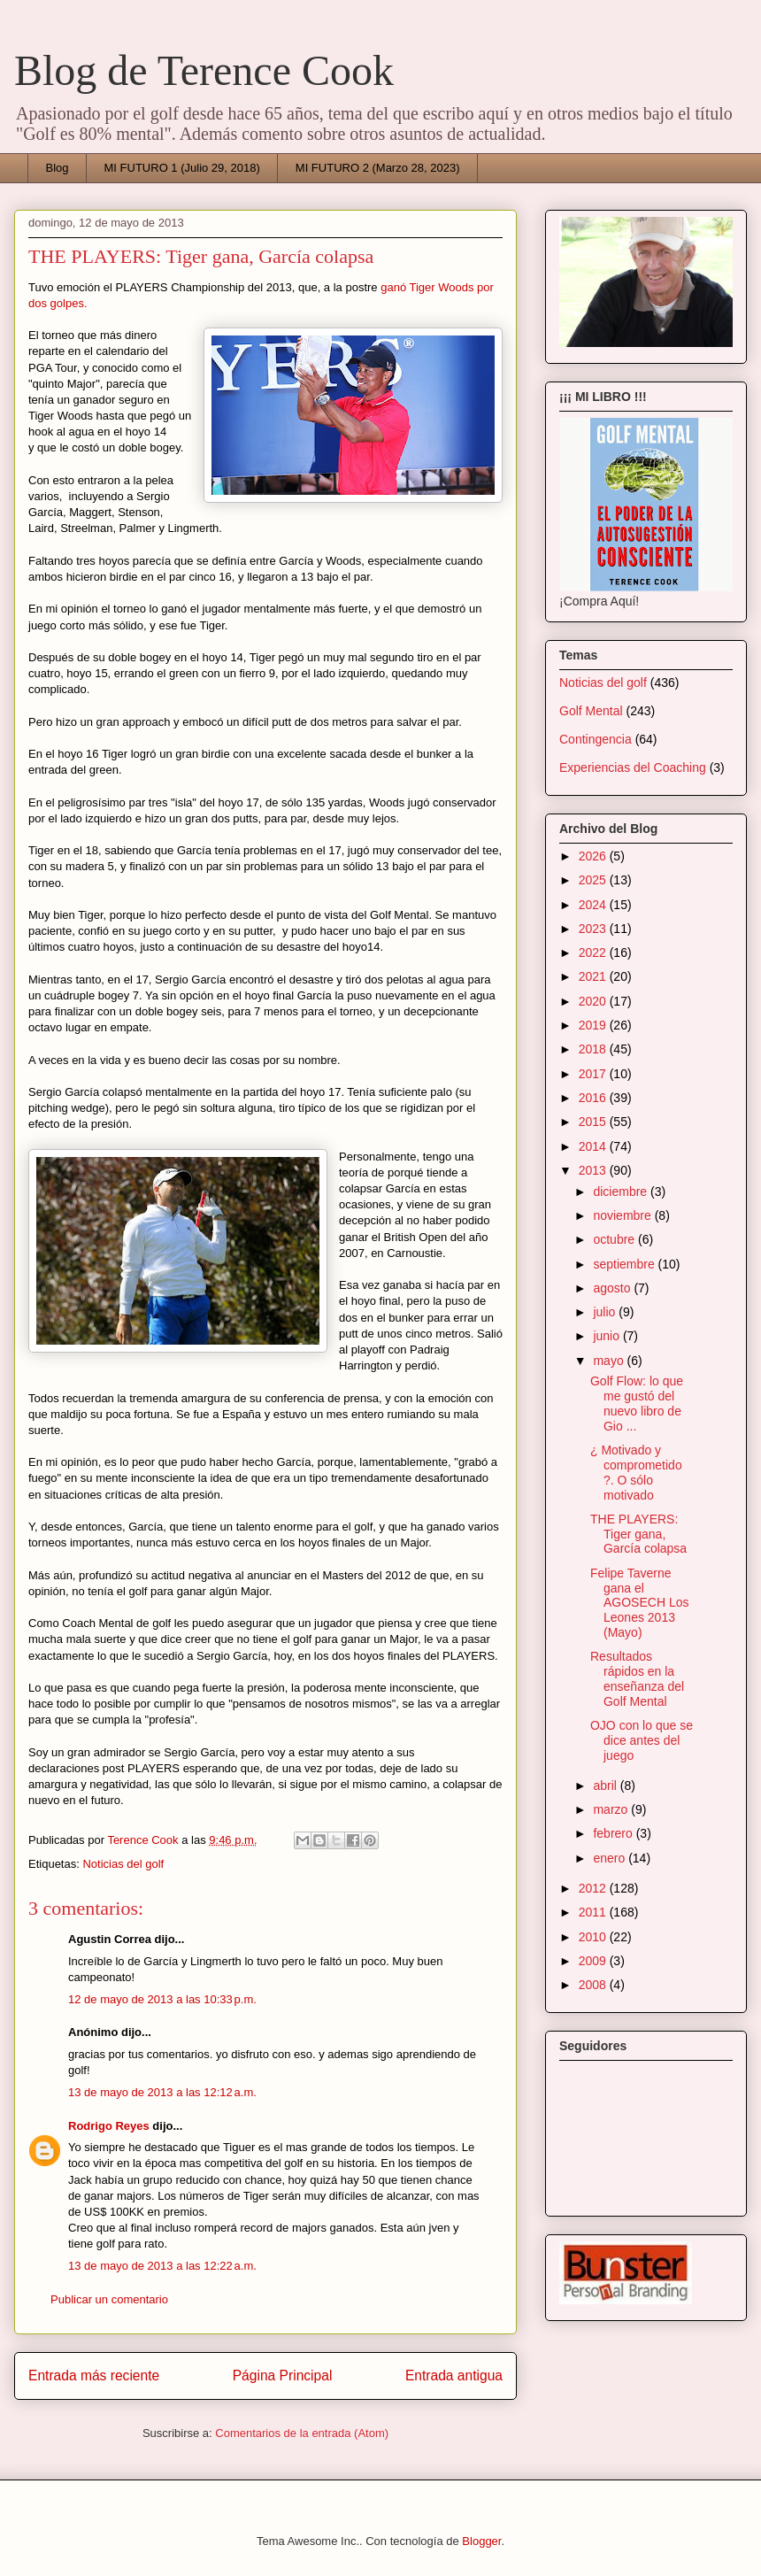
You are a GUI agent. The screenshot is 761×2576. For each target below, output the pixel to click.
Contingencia (595, 739)
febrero (614, 1833)
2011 (594, 1912)
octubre (615, 1239)
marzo (612, 1809)
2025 (594, 880)
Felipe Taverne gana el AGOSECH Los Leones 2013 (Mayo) (639, 1602)
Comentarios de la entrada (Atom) (301, 2433)
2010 (594, 1937)
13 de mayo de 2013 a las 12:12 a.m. (162, 2092)
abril (606, 1785)
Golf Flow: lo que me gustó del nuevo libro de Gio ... (636, 1403)
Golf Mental (591, 711)
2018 (594, 1049)
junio (607, 1336)
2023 (594, 929)
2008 (594, 1985)
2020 (594, 1001)
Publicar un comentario (109, 2299)
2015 (594, 1121)
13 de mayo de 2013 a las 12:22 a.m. (162, 2265)
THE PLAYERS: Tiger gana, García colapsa (638, 1534)
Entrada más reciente (93, 2375)
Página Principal (283, 2375)
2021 (594, 976)
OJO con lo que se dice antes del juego (641, 1740)
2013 (594, 1170)
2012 (594, 1888)
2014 (594, 1146)
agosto (613, 1288)
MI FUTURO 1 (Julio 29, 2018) (182, 167)
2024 (594, 905)
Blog (57, 167)
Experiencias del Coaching (632, 767)
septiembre (625, 1264)
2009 (594, 1961)
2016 (594, 1098)
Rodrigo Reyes (109, 2126)
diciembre (621, 1191)
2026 (594, 856)
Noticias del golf (123, 1863)
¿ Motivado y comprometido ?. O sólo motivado (636, 1472)
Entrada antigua (454, 2375)
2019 (594, 1025)
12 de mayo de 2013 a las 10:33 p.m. (162, 1999)
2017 (594, 1074)
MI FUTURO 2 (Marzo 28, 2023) (378, 167)
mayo (609, 1361)
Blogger (481, 2541)
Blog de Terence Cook (204, 70)
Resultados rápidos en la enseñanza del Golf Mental (637, 1678)
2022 (594, 952)
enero (610, 1858)
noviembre (623, 1215)
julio (606, 1312)
